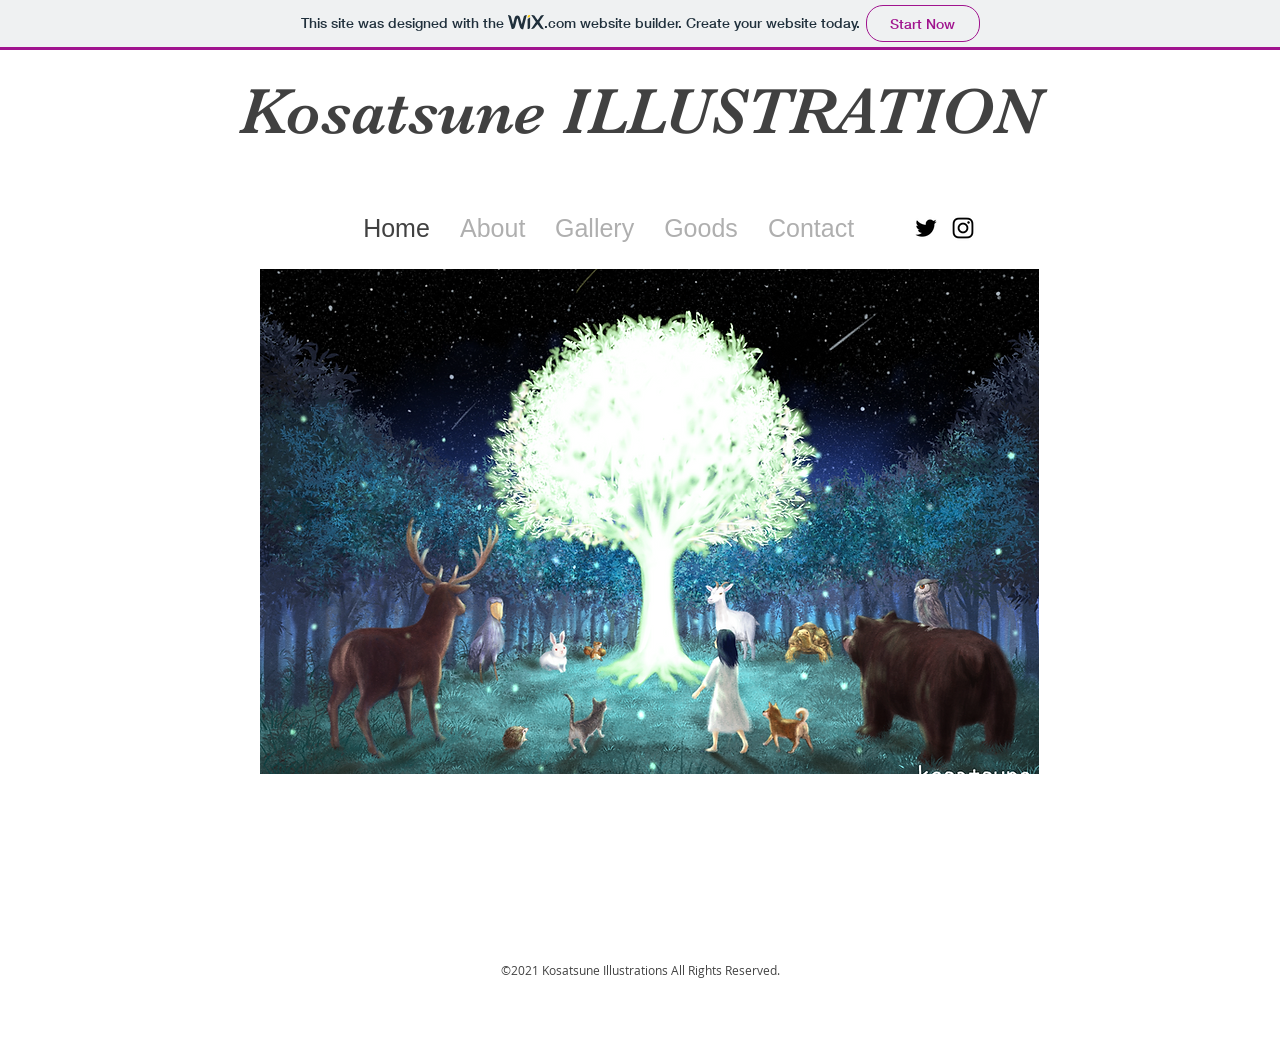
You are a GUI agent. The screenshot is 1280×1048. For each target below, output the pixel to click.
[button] (649, 521)
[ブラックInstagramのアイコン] (963, 228)
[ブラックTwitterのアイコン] (926, 228)
